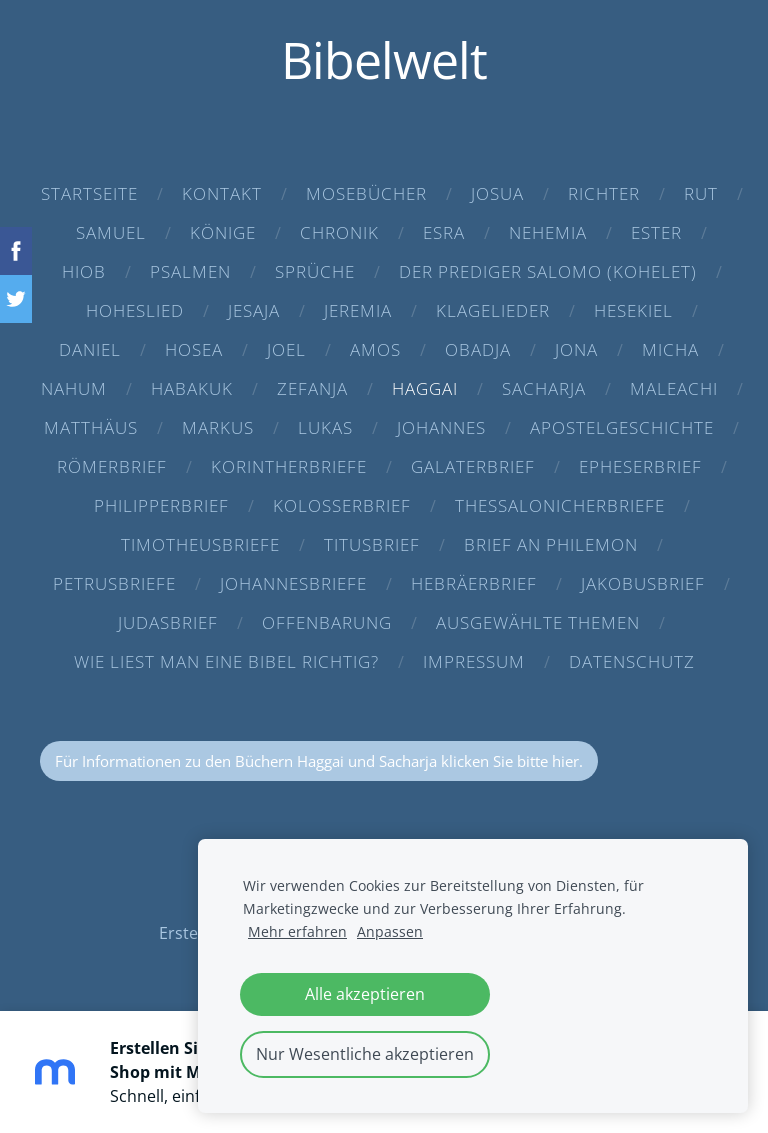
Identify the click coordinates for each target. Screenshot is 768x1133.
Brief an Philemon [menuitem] (551, 544)
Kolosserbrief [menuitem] (342, 505)
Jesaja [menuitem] (254, 310)
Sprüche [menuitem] (315, 271)
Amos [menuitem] (375, 349)
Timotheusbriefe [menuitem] (200, 544)
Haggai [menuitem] (425, 388)
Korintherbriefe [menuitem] (289, 466)
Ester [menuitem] (656, 232)
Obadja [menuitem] (478, 349)
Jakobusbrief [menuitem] (643, 583)
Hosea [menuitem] (194, 349)
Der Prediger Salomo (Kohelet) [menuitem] (548, 271)
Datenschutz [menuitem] (632, 661)
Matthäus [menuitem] (91, 427)
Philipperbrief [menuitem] (161, 505)
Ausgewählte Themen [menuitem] (538, 622)
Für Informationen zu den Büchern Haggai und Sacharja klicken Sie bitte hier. (319, 761)
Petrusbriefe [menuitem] (114, 583)
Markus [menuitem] (218, 427)
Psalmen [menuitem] (190, 271)
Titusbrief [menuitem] (372, 544)
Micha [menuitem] (670, 349)
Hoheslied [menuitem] (135, 310)
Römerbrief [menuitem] (112, 466)
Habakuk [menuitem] (192, 388)
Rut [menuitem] (701, 193)
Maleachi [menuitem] (674, 388)
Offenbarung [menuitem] (327, 622)
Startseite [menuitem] (89, 193)
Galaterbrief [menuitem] (473, 466)
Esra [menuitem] (444, 232)
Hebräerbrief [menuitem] (474, 583)
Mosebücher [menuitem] (366, 193)
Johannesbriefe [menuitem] (293, 583)
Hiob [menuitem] (84, 271)
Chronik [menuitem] (339, 232)
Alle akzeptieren (365, 994)
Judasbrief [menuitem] (168, 622)
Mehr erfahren (297, 931)
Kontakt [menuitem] (222, 193)
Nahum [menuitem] (74, 388)
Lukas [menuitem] (325, 427)
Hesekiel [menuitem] (633, 310)
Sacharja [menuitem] (544, 388)
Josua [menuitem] (497, 193)
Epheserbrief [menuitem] (640, 466)
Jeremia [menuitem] (358, 310)
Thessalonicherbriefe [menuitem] (560, 505)
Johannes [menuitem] (441, 427)
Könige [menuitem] (223, 232)
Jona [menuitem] (576, 349)
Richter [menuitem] (604, 193)
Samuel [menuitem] (111, 232)
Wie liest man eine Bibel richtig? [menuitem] (226, 661)
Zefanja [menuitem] (312, 388)
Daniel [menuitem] (90, 349)
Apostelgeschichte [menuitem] (622, 427)
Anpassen (390, 931)
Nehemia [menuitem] (548, 232)
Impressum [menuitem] (474, 661)
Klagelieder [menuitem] (493, 310)
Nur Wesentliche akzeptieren (365, 1054)
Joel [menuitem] (286, 349)
